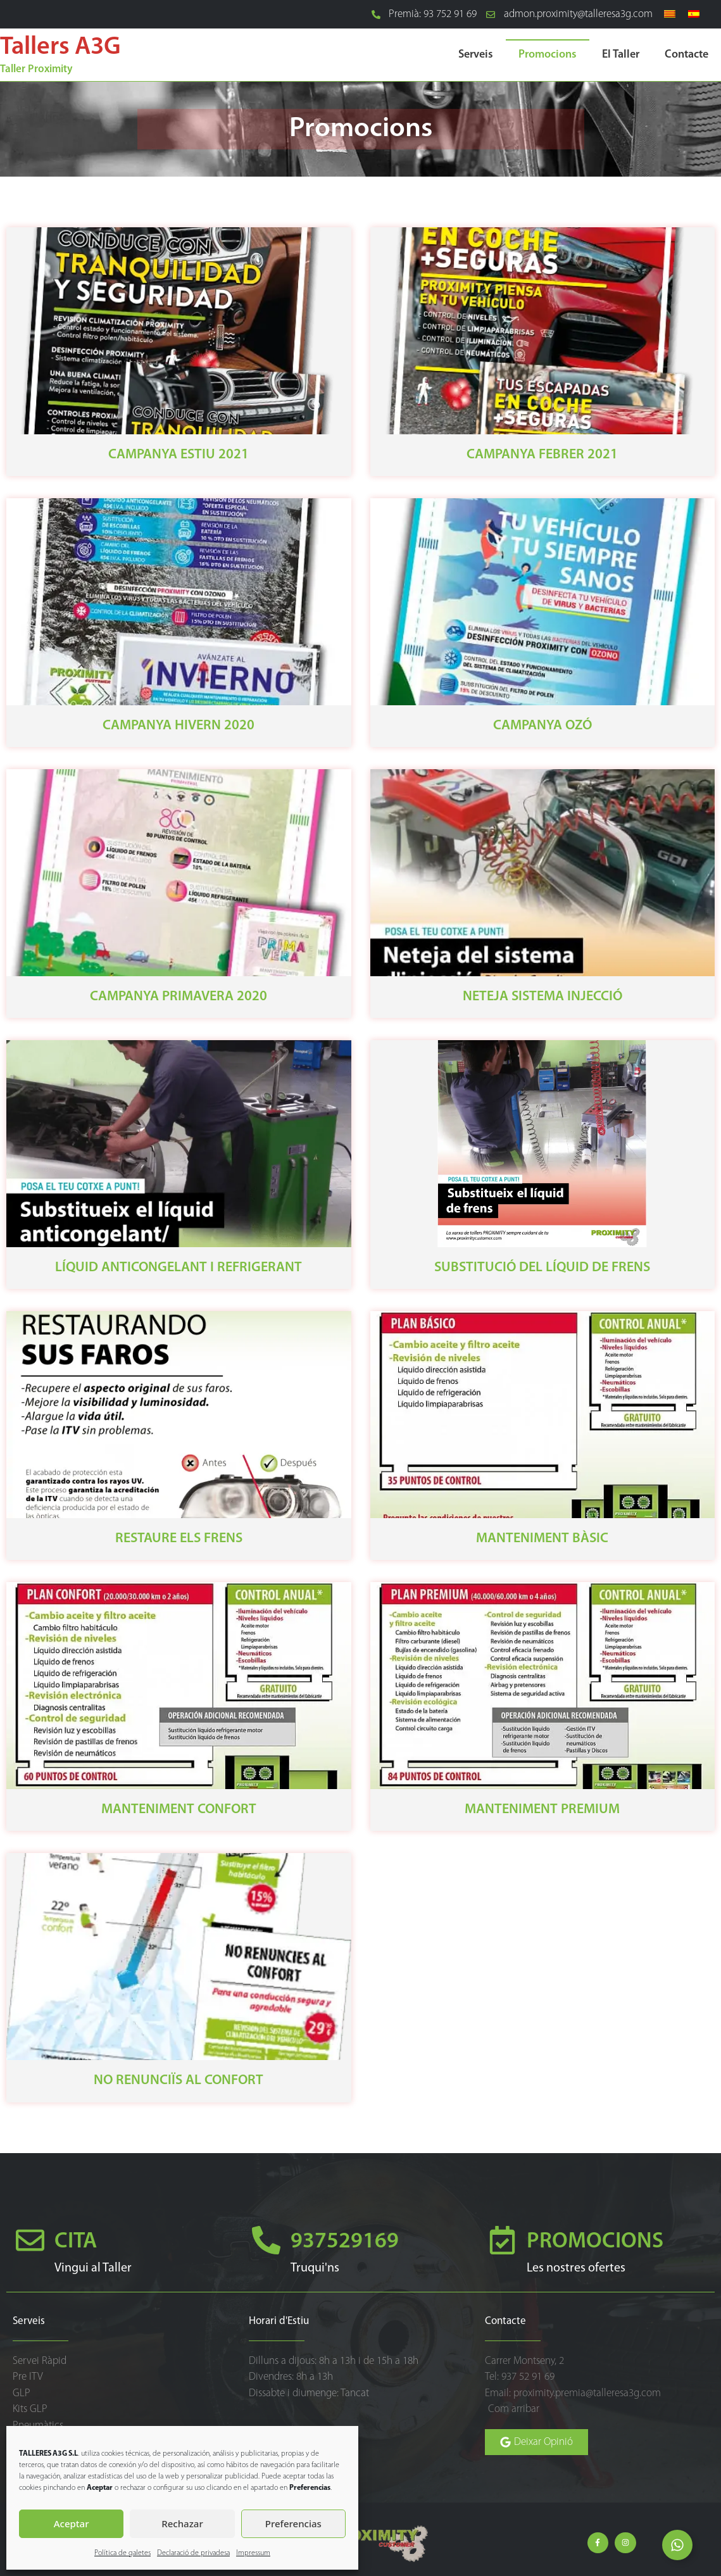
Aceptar (71, 2523)
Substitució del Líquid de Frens (542, 1267)
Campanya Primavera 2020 (178, 997)
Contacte (686, 55)
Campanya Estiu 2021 (178, 455)
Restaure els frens (178, 1538)
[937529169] (266, 2240)
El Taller (620, 55)
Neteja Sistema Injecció (542, 997)
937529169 (345, 2242)
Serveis (475, 55)
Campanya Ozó (542, 726)
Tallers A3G (60, 47)
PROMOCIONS (595, 2242)
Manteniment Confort (178, 1809)
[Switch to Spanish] (694, 14)
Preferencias (293, 2523)
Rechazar (182, 2523)
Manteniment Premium (542, 1809)
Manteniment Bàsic (542, 1538)
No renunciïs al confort (178, 2080)
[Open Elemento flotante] (677, 2545)
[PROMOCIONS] (502, 2240)
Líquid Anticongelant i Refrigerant (178, 1267)
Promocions (547, 55)
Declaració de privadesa (193, 2553)
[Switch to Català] (670, 14)
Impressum (253, 2553)
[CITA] (30, 2240)
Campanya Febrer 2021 (542, 455)
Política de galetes (122, 2553)
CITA (75, 2242)
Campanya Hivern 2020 (178, 726)
